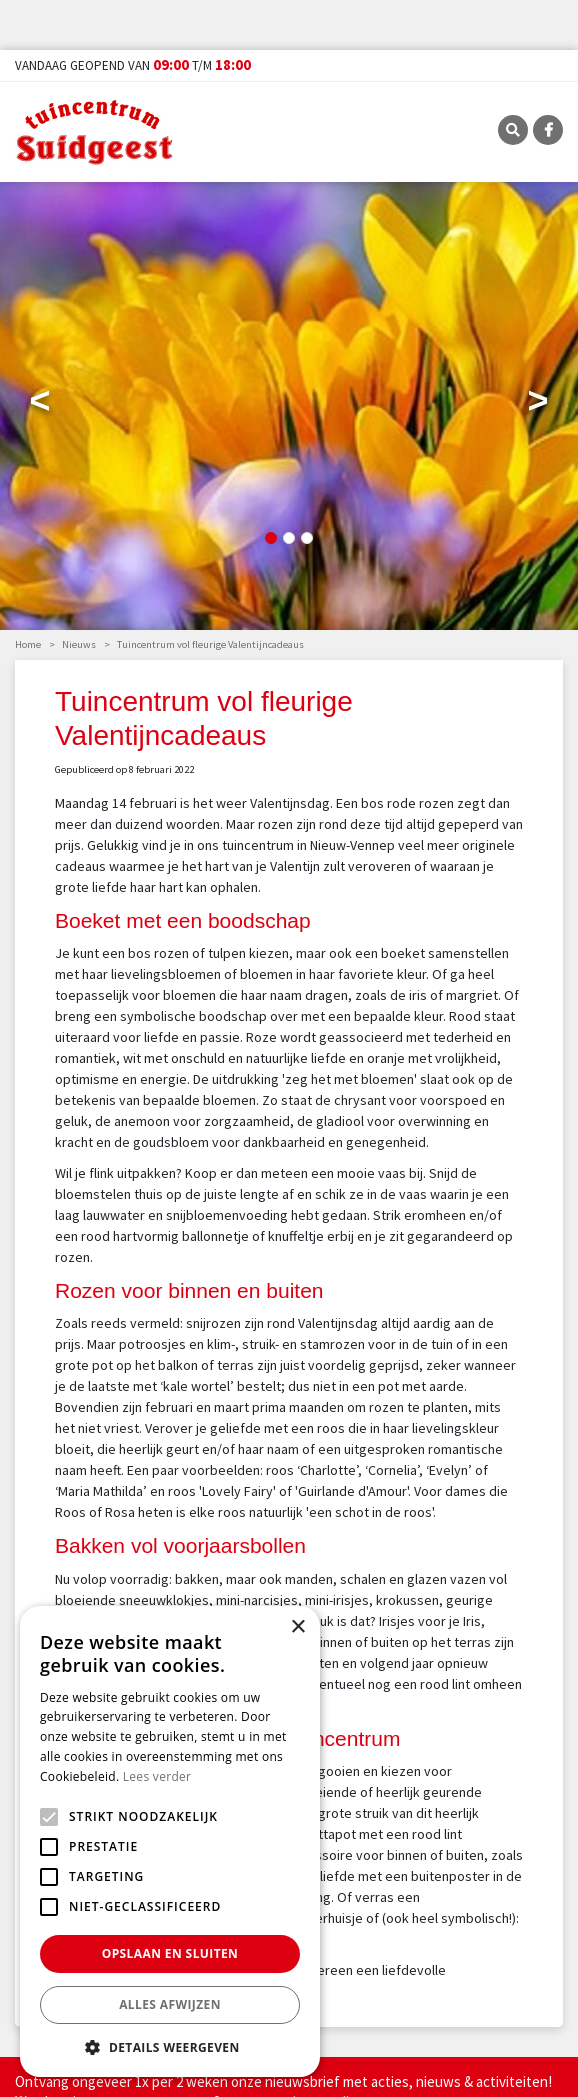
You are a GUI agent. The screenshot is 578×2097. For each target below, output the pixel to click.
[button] (170, 2047)
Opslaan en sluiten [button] (170, 1953)
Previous (40, 405)
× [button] (297, 1627)
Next (538, 405)
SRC (513, 130)
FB (548, 130)
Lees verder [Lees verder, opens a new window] (157, 1776)
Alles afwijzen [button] (170, 2004)
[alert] (170, 1841)
